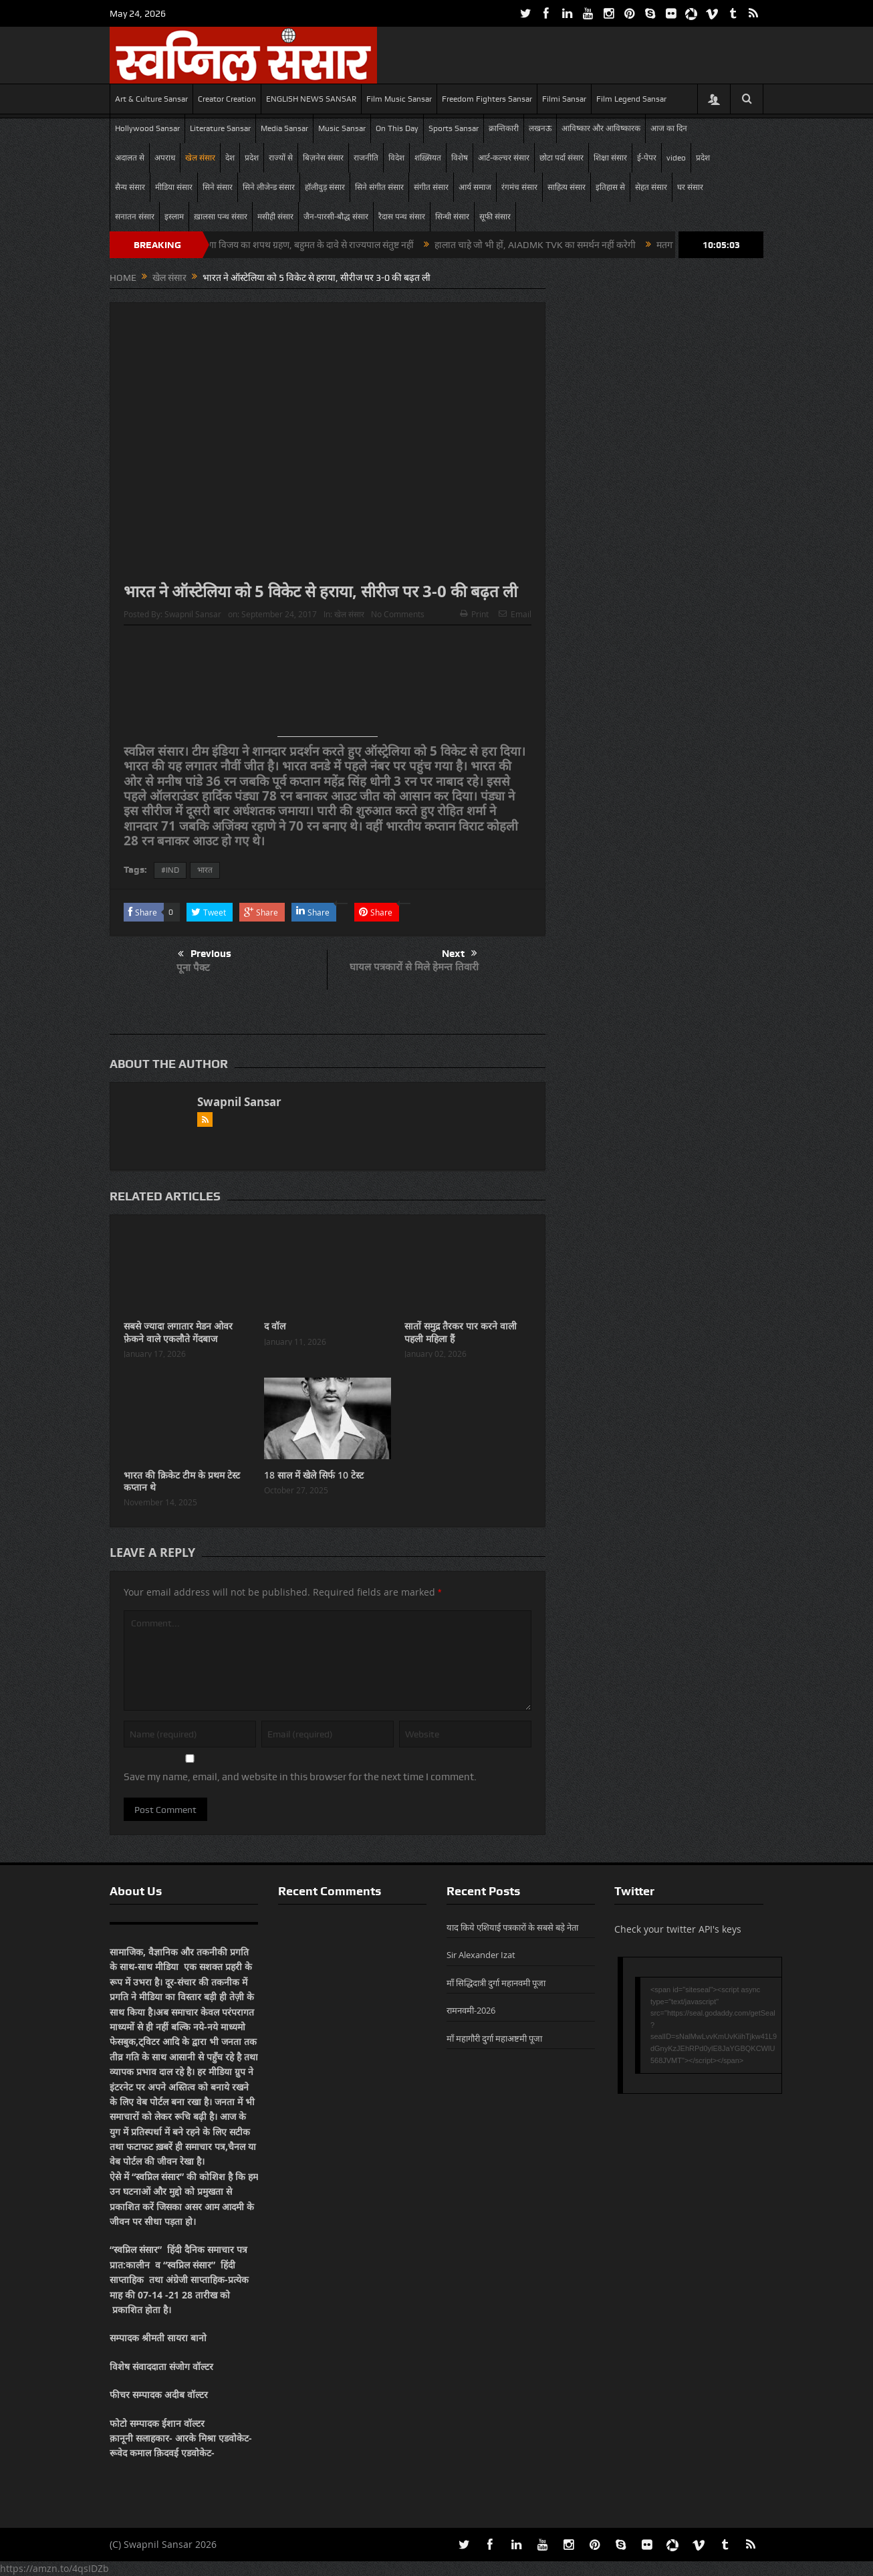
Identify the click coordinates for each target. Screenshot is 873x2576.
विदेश (396, 158)
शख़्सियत (427, 158)
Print (474, 614)
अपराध (164, 158)
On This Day (397, 128)
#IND (170, 870)
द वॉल (274, 1325)
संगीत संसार (431, 187)
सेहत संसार (651, 187)
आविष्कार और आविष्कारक (601, 128)
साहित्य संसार (566, 187)
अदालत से (129, 158)
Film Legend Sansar (631, 99)
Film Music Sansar (399, 99)
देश (230, 158)
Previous (204, 954)
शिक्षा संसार (610, 158)
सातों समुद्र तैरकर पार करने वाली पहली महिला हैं (460, 1331)
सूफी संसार (495, 216)
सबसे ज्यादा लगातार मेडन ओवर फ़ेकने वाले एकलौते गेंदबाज (178, 1331)
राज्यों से (281, 158)
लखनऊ (540, 128)
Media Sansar (284, 128)
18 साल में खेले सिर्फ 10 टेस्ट (314, 1475)
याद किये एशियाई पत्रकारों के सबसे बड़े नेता (512, 1927)
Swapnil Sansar (192, 614)
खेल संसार (200, 158)
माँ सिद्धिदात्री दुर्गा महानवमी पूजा (496, 1983)
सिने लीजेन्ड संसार (269, 187)
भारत (205, 870)
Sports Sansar (453, 128)
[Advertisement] (327, 686)
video (676, 158)
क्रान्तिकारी (504, 128)
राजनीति (366, 158)
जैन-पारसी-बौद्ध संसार (335, 216)
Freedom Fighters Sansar (487, 99)
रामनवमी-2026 (471, 2010)
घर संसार (690, 187)
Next (459, 953)
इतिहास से (610, 187)
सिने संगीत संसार (379, 187)
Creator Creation (227, 99)
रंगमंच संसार (519, 187)
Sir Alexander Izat (481, 1955)
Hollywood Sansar (147, 128)
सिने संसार (218, 187)
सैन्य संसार (130, 187)
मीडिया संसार (174, 187)
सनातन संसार (134, 216)
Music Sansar (342, 128)
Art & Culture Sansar (151, 99)
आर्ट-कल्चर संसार (503, 158)
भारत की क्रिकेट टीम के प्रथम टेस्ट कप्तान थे (182, 1481)
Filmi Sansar (564, 99)
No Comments (397, 614)
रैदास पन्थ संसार (401, 216)
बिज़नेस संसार (323, 158)
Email (515, 614)
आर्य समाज (475, 187)
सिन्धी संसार (452, 216)
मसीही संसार (275, 216)
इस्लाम (174, 216)
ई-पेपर (646, 158)
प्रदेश (252, 158)
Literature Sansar (220, 128)
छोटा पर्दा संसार (561, 158)
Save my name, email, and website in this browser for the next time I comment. (300, 1777)
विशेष (459, 158)
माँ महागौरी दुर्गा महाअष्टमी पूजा (494, 2038)
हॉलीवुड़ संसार (325, 187)
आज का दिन (668, 128)
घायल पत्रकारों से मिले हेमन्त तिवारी (414, 967)
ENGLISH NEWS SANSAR (311, 99)
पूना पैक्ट (193, 967)
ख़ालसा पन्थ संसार (220, 216)
